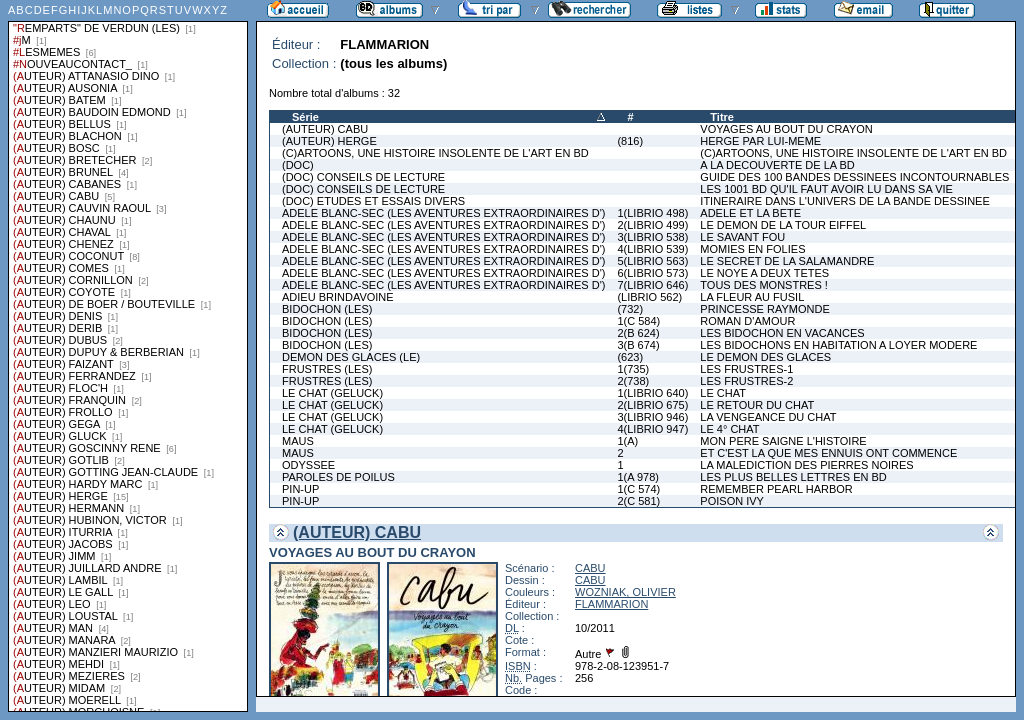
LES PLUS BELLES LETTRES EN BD (793, 477)
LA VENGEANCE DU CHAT (768, 417)
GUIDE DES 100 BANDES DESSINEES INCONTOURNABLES (854, 177)
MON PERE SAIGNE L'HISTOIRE (783, 441)
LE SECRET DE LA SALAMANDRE (787, 261)
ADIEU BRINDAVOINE (338, 297)
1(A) (627, 441)
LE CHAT (723, 393)
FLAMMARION (611, 604)
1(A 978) (638, 477)
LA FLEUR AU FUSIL (752, 297)
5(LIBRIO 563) (652, 261)
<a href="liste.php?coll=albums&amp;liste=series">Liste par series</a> (128, 356)
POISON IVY (732, 501)
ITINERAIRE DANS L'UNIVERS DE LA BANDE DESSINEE (844, 201)
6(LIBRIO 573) (652, 273)
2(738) (633, 381)
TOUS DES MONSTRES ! (764, 285)
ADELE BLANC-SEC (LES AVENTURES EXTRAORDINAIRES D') (443, 213)
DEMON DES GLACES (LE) (351, 357)
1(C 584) (638, 321)
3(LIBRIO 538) (652, 237)
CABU (590, 568)
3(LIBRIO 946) (652, 417)
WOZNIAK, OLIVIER (625, 592)
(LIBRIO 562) (649, 297)
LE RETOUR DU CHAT (757, 405)
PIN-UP (300, 489)
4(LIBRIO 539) (652, 249)
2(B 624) (638, 333)
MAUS (298, 441)
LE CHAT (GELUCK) (332, 393)
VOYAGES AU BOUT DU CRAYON (786, 129)
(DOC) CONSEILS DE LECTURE (363, 177)
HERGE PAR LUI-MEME (760, 141)
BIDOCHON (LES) (327, 309)
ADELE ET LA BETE (750, 213)
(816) (630, 141)
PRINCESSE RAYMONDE (764, 309)
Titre (722, 117)
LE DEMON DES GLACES (765, 357)
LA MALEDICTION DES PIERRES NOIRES (806, 465)
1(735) (633, 369)
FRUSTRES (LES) (327, 369)
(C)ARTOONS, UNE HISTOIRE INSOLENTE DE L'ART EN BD (435, 153)
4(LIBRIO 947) (652, 429)
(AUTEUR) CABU (325, 129)
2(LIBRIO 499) (652, 225)
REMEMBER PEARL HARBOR (776, 489)
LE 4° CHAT (729, 429)
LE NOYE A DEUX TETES (764, 273)
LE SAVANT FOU (742, 237)
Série (305, 117)
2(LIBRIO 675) (652, 405)
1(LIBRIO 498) (652, 213)
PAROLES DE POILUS (338, 477)
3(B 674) (638, 345)
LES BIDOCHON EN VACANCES (782, 333)
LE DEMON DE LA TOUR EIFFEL (783, 225)
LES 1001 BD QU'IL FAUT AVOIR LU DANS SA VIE (826, 189)
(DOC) (298, 165)
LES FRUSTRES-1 (746, 369)
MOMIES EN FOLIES (752, 249)
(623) (630, 357)
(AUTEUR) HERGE (329, 141)
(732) (630, 309)
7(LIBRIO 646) (652, 285)
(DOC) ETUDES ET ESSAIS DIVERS (373, 201)
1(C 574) (638, 489)
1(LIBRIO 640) (652, 393)
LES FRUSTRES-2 (746, 381)
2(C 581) (638, 501)
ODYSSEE (308, 465)
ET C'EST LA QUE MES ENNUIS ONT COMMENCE (828, 453)
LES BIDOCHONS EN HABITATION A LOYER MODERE (838, 345)
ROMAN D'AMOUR (747, 321)
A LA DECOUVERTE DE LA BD (777, 165)
